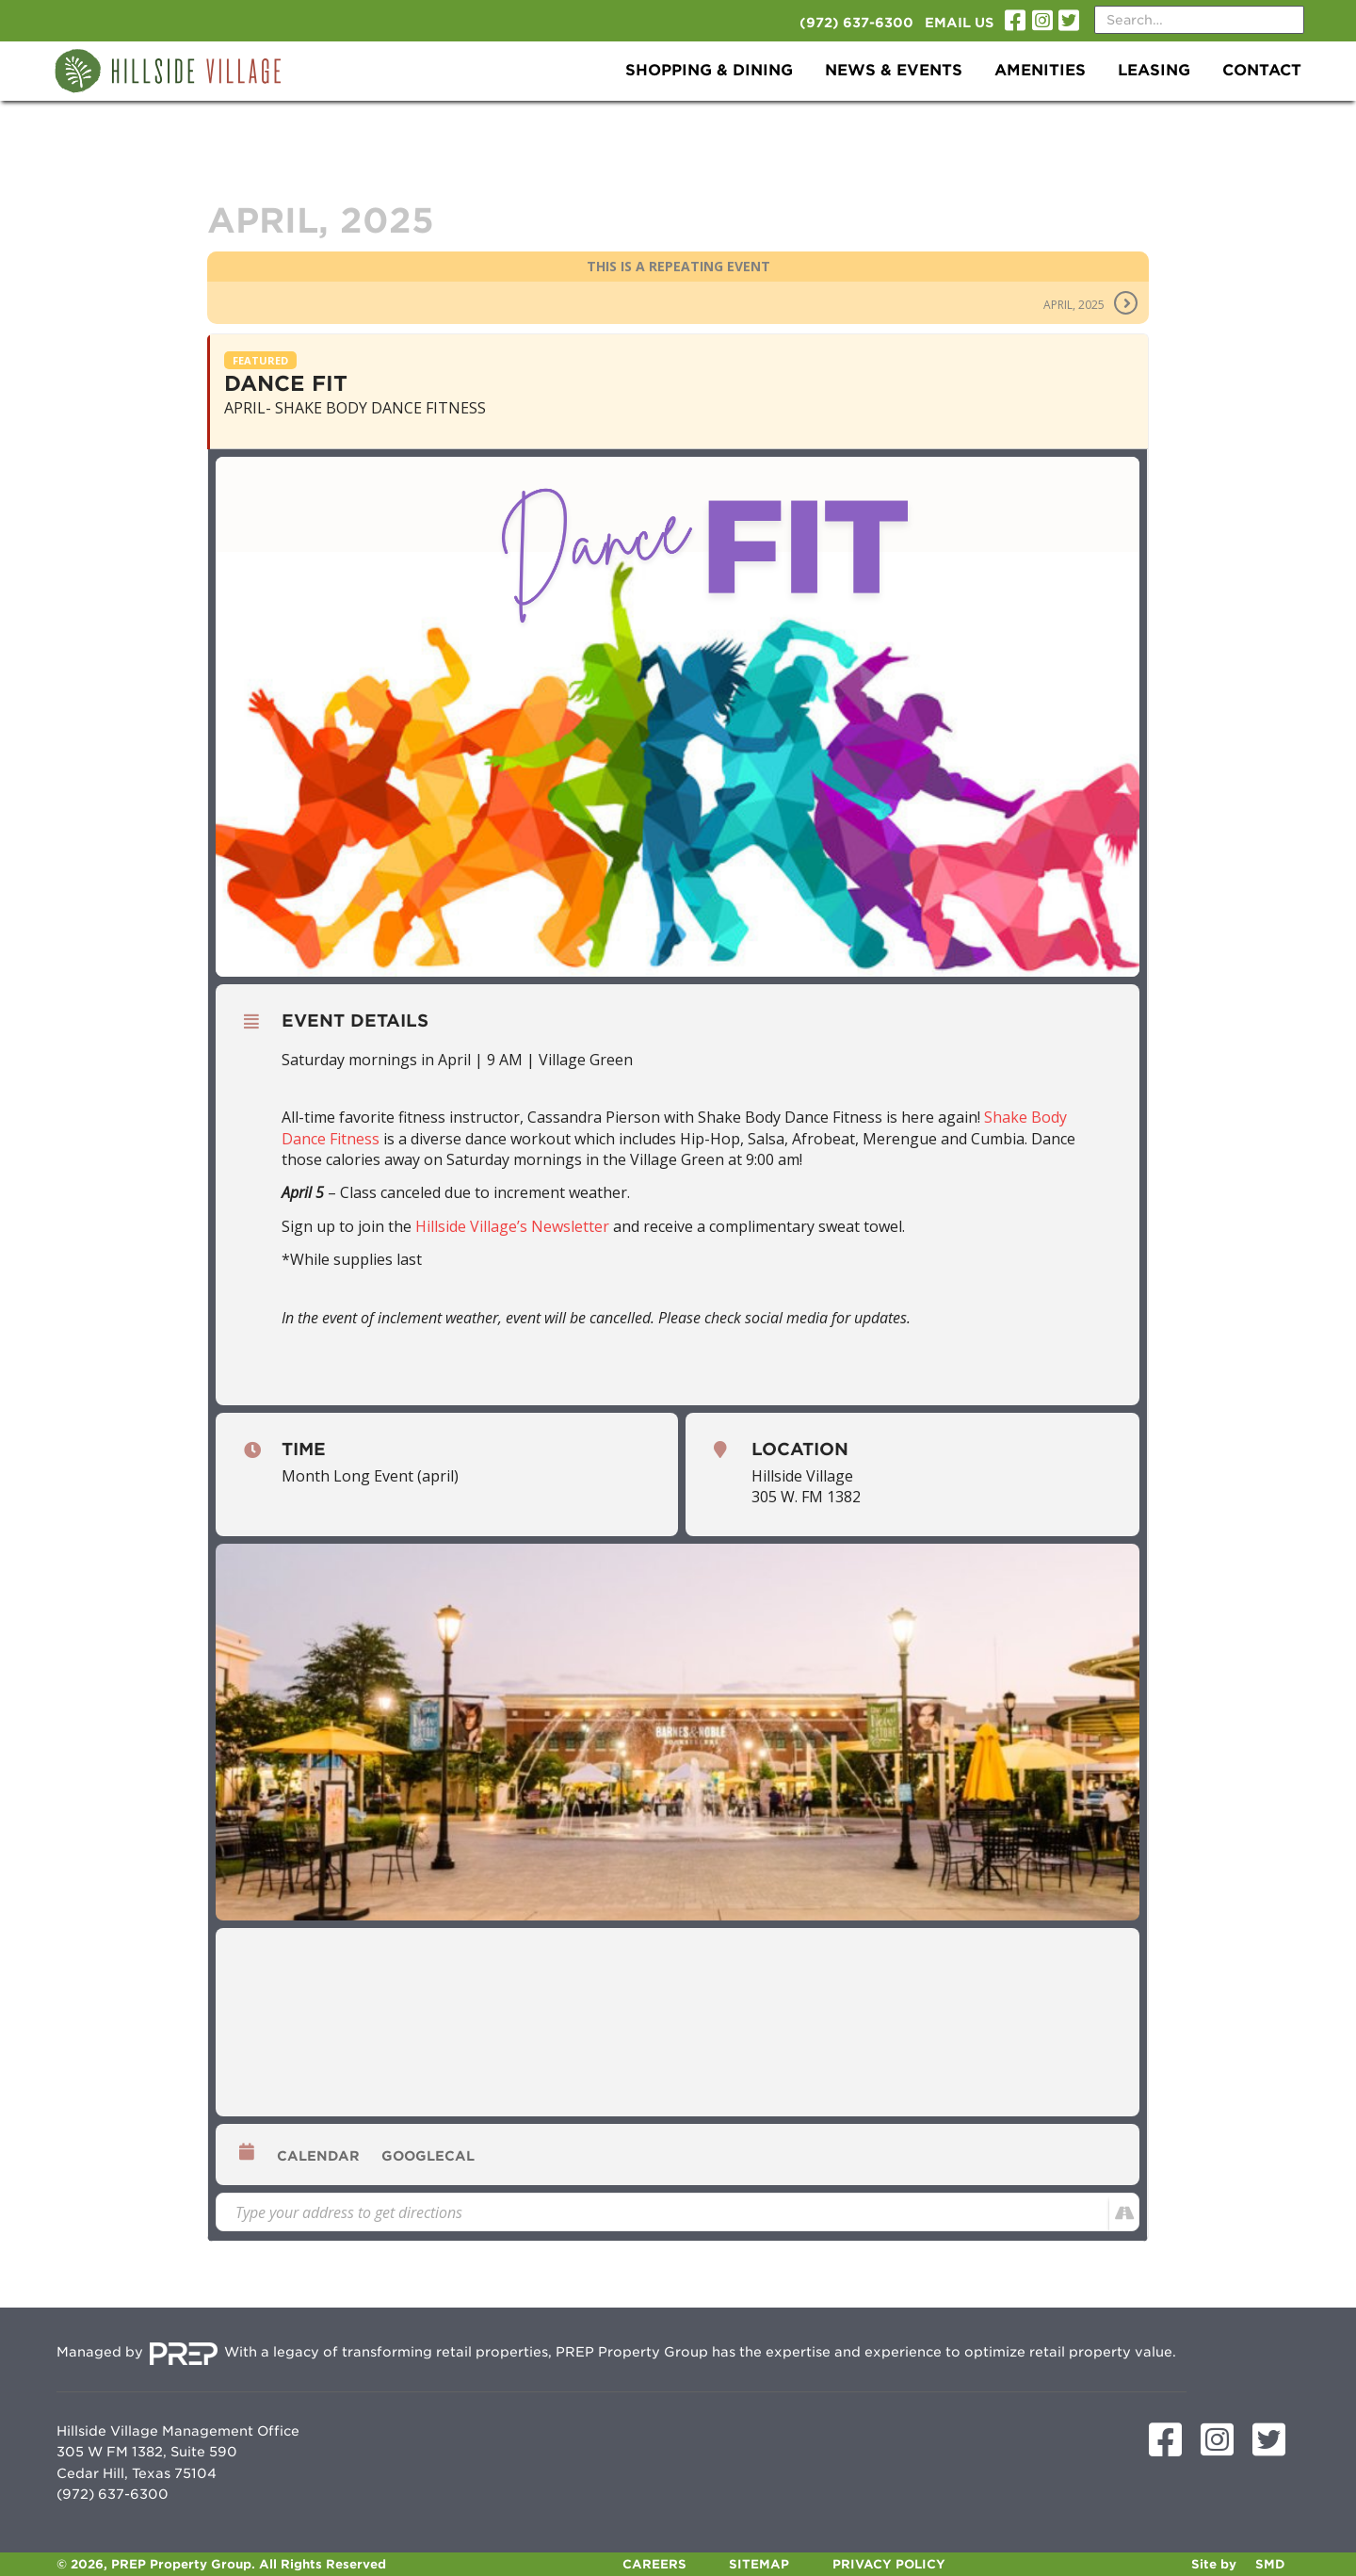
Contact (1261, 70)
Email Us (959, 22)
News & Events (893, 70)
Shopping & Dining (709, 70)
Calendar (318, 2155)
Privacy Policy (888, 2564)
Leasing (1154, 70)
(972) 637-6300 (856, 22)
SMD (1270, 2564)
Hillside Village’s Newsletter (512, 1226)
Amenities (1040, 70)
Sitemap (759, 2564)
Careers (654, 2564)
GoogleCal (428, 2155)
